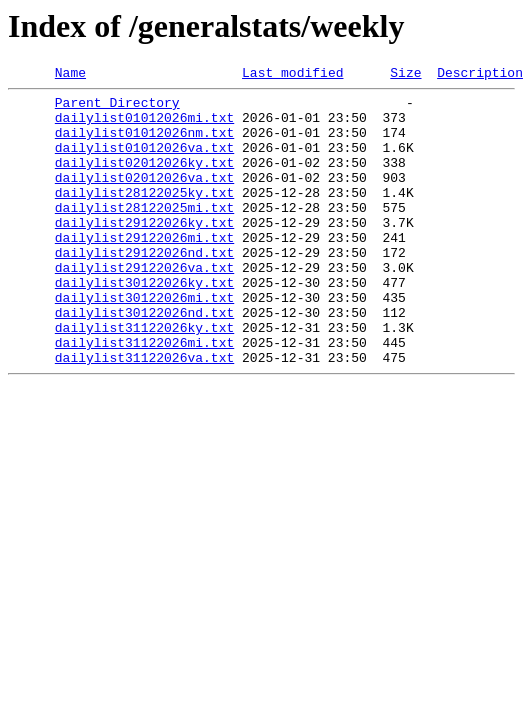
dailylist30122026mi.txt (144, 342)
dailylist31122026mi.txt (144, 396)
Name (70, 75)
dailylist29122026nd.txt (144, 288)
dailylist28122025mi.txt (144, 234)
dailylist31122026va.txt (144, 414)
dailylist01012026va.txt (144, 162)
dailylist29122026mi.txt (144, 270)
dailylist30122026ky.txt (144, 324)
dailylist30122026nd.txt (144, 360)
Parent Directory (117, 108)
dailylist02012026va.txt (144, 198)
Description (480, 75)
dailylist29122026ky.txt (144, 252)
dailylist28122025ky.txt (144, 216)
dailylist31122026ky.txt (144, 378)
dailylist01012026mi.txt (144, 126)
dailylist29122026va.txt (144, 306)
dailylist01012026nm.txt (144, 144)
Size (405, 75)
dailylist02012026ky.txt (144, 180)
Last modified (292, 75)
